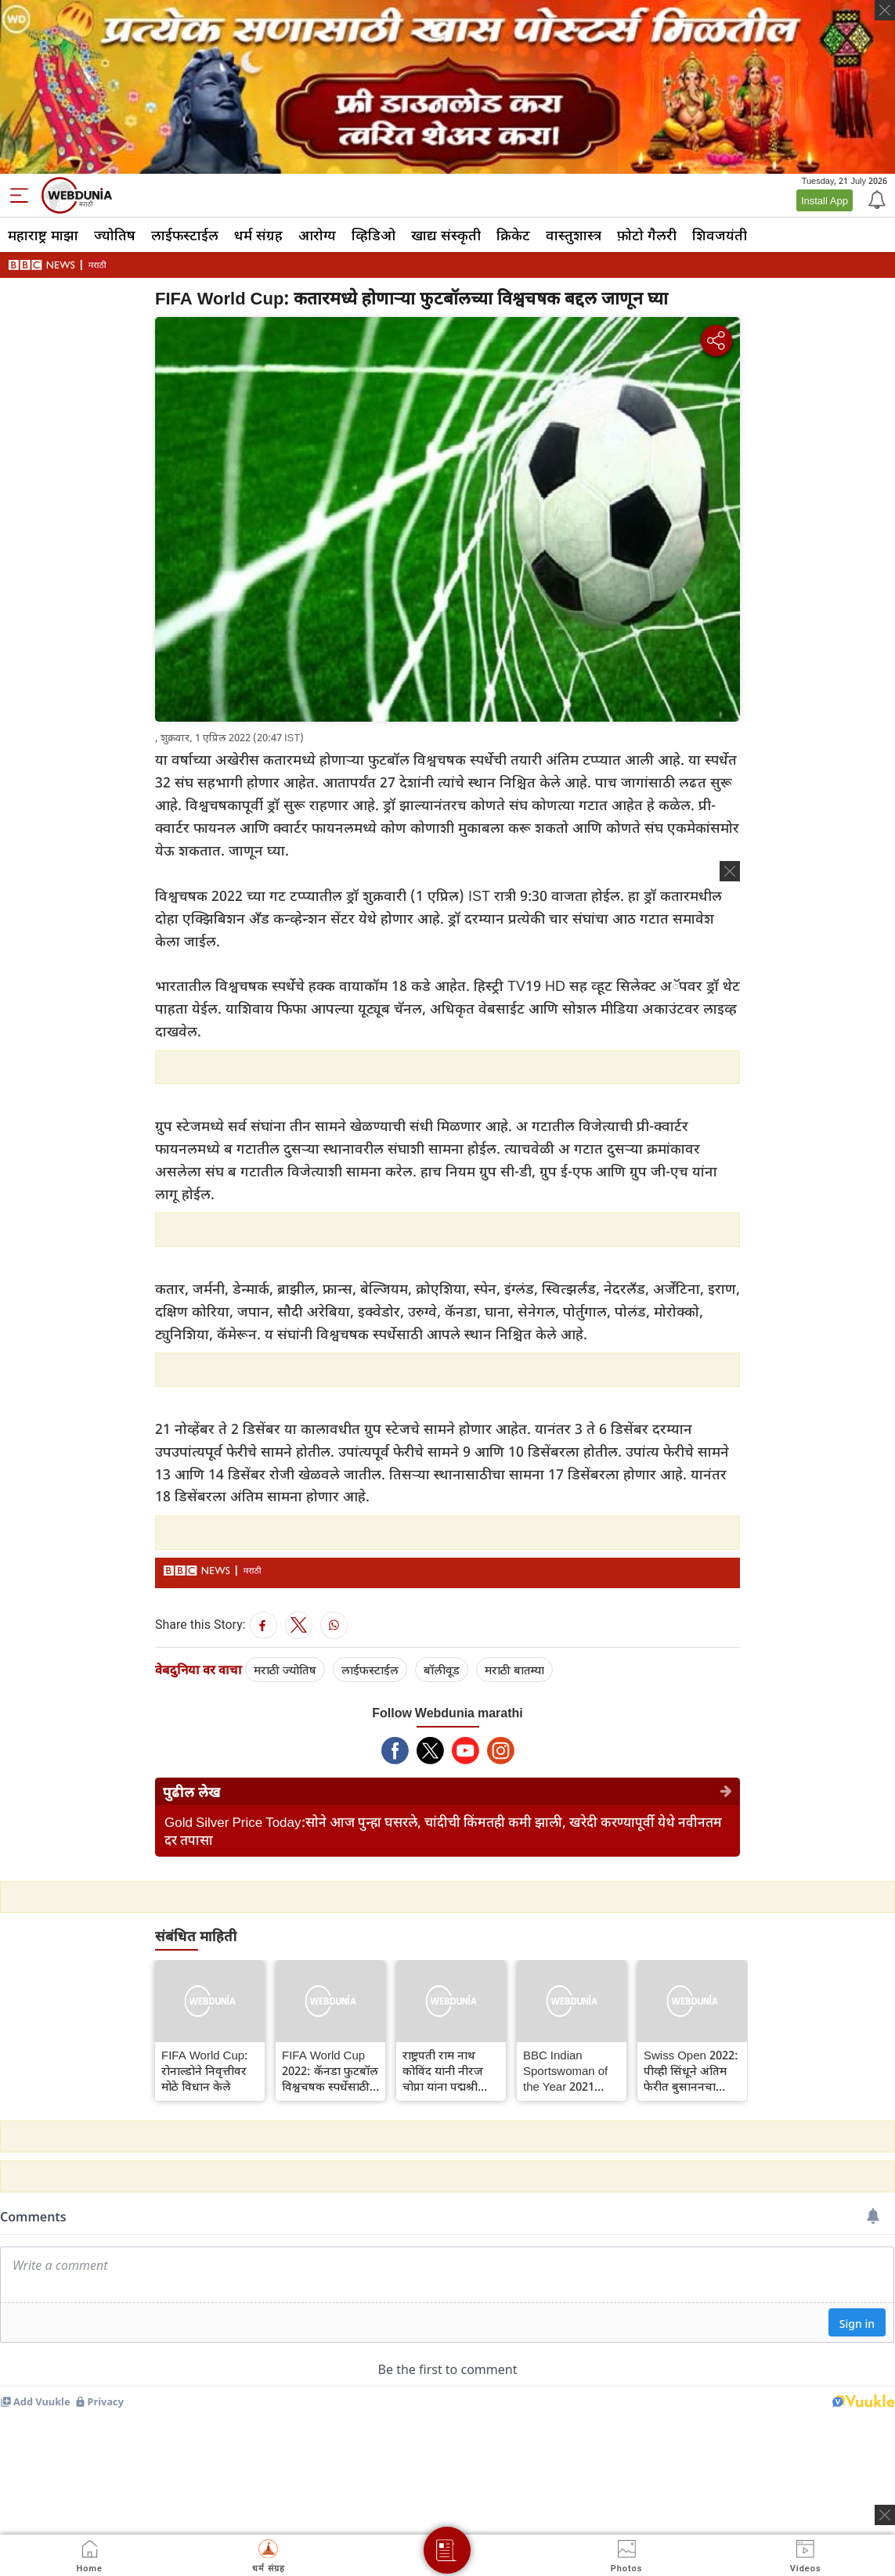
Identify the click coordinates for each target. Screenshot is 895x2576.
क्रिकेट (513, 234)
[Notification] (875, 199)
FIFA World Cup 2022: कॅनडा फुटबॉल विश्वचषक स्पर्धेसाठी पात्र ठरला (330, 2070)
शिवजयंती (719, 234)
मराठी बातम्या (514, 1669)
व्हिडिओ (373, 234)
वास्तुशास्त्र (573, 234)
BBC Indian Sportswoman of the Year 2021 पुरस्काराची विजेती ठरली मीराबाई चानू (565, 2070)
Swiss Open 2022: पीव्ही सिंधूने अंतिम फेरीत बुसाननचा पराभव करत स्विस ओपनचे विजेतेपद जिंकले (691, 2070)
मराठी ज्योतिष (285, 1669)
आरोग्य (317, 234)
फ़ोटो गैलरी (647, 234)
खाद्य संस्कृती (446, 234)
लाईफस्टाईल (184, 234)
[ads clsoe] (885, 2515)
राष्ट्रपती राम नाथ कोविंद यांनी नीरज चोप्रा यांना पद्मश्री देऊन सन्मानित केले (445, 2070)
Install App (824, 200)
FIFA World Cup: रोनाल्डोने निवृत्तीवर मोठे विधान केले (204, 2070)
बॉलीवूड (442, 1669)
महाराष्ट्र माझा (43, 234)
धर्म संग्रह (258, 234)
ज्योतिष (114, 234)
